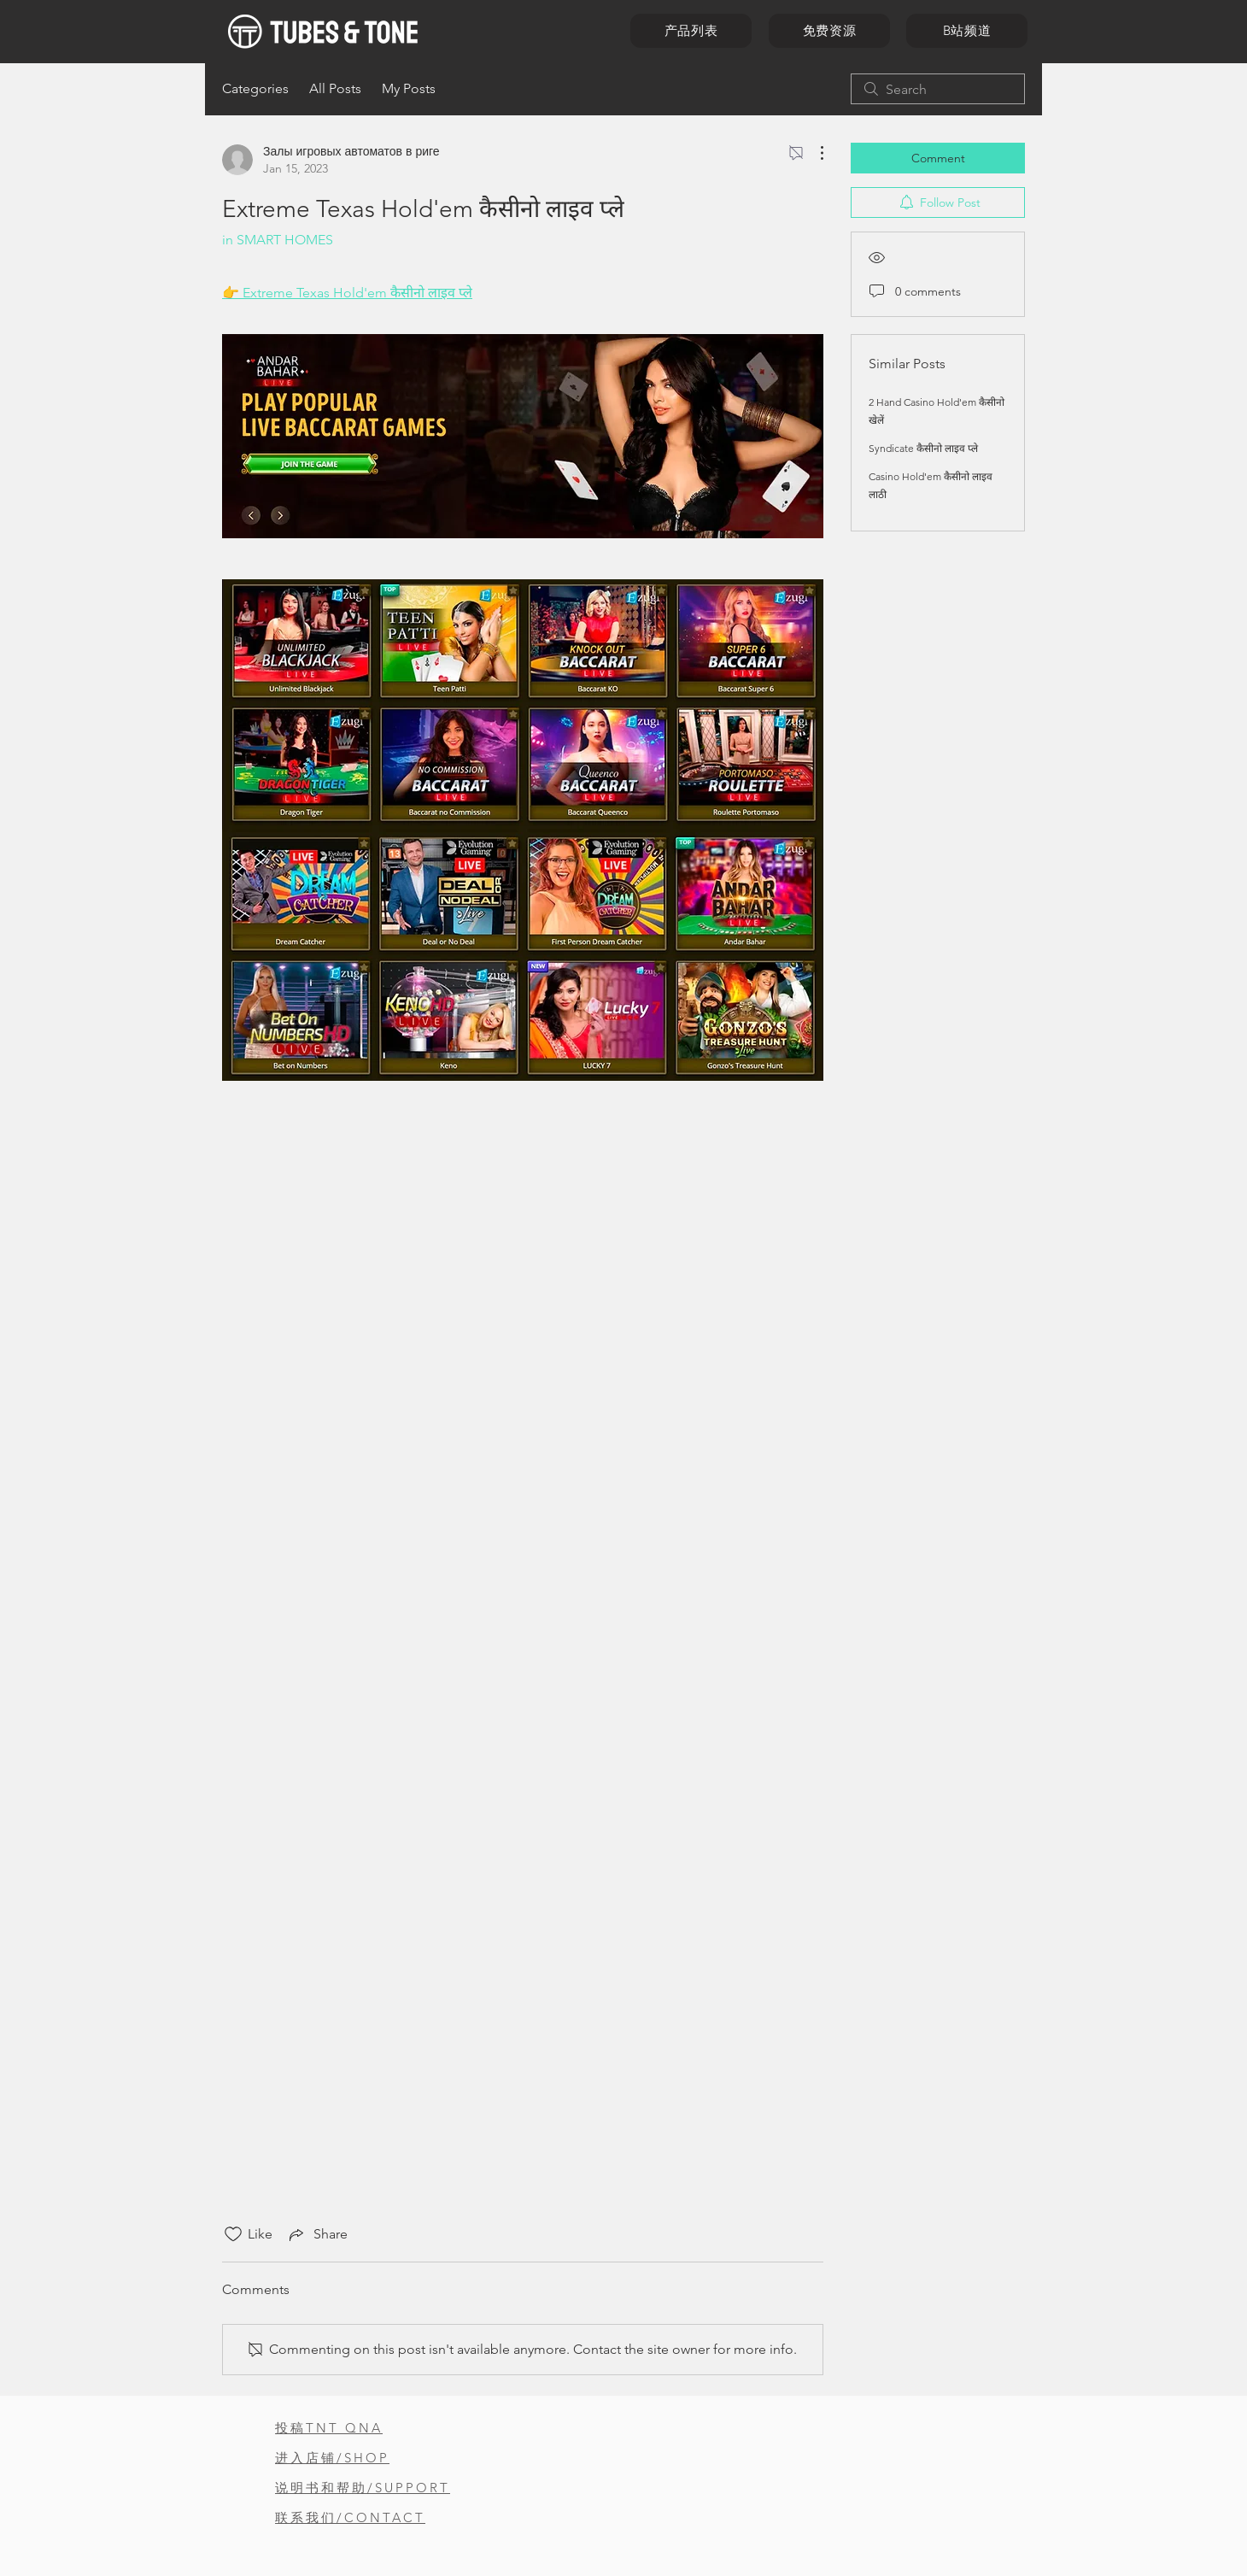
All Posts (335, 88)
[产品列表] (691, 31)
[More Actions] (813, 153)
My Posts (409, 88)
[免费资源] (829, 31)
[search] (938, 88)
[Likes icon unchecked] (233, 2234)
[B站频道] (966, 31)
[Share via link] (317, 2234)
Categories (255, 88)
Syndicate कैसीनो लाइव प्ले (923, 448)
